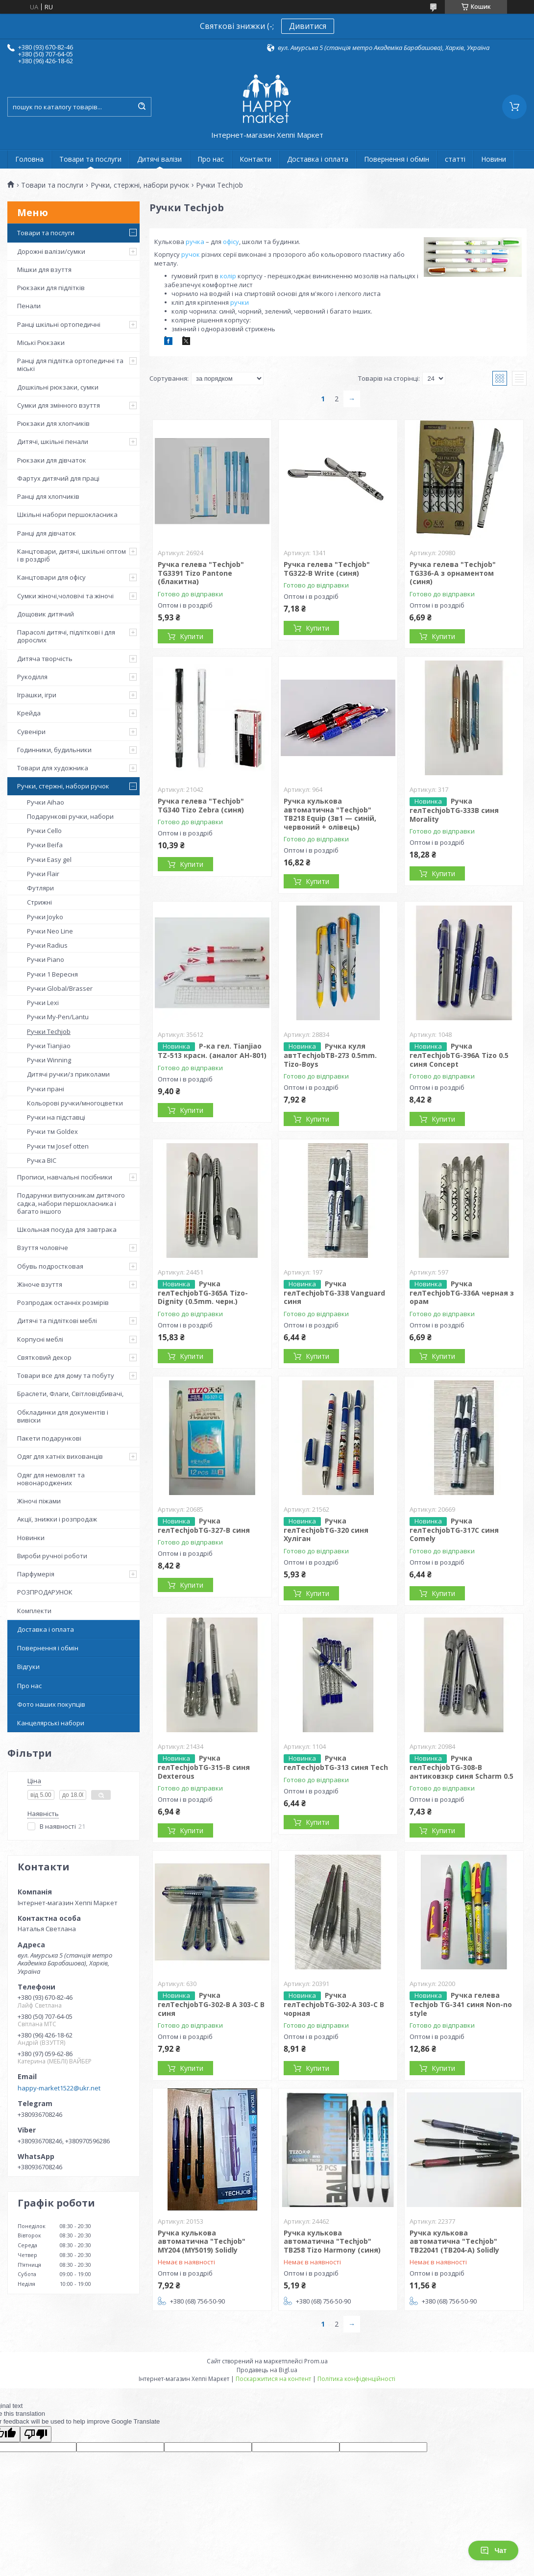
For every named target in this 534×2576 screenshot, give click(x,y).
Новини (493, 159)
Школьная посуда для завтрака (67, 1229)
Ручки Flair (43, 873)
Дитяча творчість (45, 658)
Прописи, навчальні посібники (64, 1177)
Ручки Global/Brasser (60, 988)
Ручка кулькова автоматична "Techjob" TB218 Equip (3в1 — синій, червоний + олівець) (330, 814)
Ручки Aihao (45, 802)
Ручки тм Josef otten (58, 1146)
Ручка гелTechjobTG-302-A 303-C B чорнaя (334, 2004)
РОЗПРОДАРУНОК (45, 1592)
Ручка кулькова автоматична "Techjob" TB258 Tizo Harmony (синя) (332, 2241)
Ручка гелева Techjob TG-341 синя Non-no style (461, 2004)
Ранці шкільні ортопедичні (58, 324)
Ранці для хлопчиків (48, 496)
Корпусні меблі (40, 1339)
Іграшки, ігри (36, 694)
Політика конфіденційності (356, 2379)
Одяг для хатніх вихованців (60, 1456)
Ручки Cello (44, 830)
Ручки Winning (49, 1059)
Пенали (29, 305)
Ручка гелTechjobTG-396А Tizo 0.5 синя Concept (459, 1055)
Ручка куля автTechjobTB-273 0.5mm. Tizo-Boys (330, 1055)
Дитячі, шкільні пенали (52, 441)
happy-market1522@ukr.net (59, 2088)
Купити (191, 636)
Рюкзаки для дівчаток (51, 460)
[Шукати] (141, 107)
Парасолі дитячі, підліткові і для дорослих (66, 636)
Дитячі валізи (159, 159)
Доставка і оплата (317, 159)
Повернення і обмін (396, 159)
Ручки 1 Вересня (52, 974)
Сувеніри (31, 731)
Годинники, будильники (54, 749)
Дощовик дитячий (45, 614)
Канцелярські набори (50, 1722)
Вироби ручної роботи (52, 1555)
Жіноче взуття (39, 1284)
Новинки (31, 1537)
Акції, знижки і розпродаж (57, 1519)
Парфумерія (35, 1574)
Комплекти (34, 1610)
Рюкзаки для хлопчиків (53, 423)
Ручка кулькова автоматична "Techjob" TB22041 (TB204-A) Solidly (454, 2241)
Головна (29, 159)
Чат (493, 2550)
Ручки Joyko (45, 916)
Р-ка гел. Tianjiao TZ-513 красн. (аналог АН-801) (212, 1050)
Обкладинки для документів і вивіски (62, 1416)
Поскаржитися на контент (273, 2379)
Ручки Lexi (43, 1002)
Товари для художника (52, 767)
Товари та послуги (90, 159)
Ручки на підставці (56, 1117)
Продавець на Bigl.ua (267, 2370)
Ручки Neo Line (50, 931)
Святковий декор (44, 1357)
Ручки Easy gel (49, 859)
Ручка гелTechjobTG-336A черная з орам (462, 1292)
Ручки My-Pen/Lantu (58, 1016)
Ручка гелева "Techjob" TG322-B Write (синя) (327, 569)
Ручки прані (45, 1088)
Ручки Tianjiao (49, 1045)
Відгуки (28, 1666)
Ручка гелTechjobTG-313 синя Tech (336, 1762)
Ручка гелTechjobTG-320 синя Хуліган (326, 1530)
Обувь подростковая (50, 1266)
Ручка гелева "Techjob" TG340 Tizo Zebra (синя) (201, 805)
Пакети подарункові (49, 1438)
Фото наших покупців (51, 1704)
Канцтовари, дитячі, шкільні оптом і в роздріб (71, 555)
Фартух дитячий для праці (58, 478)
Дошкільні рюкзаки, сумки (57, 387)
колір (228, 275)
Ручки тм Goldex (52, 1131)
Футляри (40, 887)
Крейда (29, 713)
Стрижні (39, 902)
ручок (190, 254)
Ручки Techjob (49, 1031)
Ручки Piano (45, 959)
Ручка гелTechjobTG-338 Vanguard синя (334, 1292)
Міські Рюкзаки (41, 342)
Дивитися (307, 26)
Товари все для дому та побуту (65, 1375)
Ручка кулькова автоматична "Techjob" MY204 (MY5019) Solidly (201, 2241)
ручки (239, 302)
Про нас (210, 159)
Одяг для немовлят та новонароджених (51, 1479)
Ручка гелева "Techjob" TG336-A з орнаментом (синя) (453, 573)
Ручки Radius (47, 945)
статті (455, 159)
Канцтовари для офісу (51, 577)
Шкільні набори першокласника (67, 514)
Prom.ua (316, 2361)
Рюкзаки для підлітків (51, 287)
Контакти (255, 159)
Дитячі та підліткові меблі (57, 1320)
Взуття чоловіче (42, 1247)
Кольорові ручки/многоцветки (75, 1103)
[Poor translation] (35, 2434)
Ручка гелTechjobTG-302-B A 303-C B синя (211, 2004)
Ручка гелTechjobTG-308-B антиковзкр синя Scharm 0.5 (461, 1767)
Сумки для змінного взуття (58, 405)
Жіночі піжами (39, 1501)
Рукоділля (32, 676)
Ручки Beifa (45, 844)
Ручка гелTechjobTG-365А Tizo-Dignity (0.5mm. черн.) (203, 1292)
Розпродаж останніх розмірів (63, 1302)
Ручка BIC (41, 1160)
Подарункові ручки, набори (70, 816)
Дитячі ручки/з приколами (68, 1074)
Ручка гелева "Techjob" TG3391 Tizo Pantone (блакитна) (201, 573)
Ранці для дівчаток (46, 533)
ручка (195, 241)
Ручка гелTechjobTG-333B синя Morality (454, 810)
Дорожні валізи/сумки (51, 251)
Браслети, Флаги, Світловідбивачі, (70, 1393)
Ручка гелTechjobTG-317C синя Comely (454, 1530)
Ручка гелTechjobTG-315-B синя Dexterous (204, 1767)
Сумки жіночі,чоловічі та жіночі (65, 595)
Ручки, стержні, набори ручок (140, 185)
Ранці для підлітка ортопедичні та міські (70, 364)
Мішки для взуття (44, 269)
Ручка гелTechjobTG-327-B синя (204, 1525)
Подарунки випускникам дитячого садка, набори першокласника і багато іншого (71, 1203)
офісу (231, 241)
